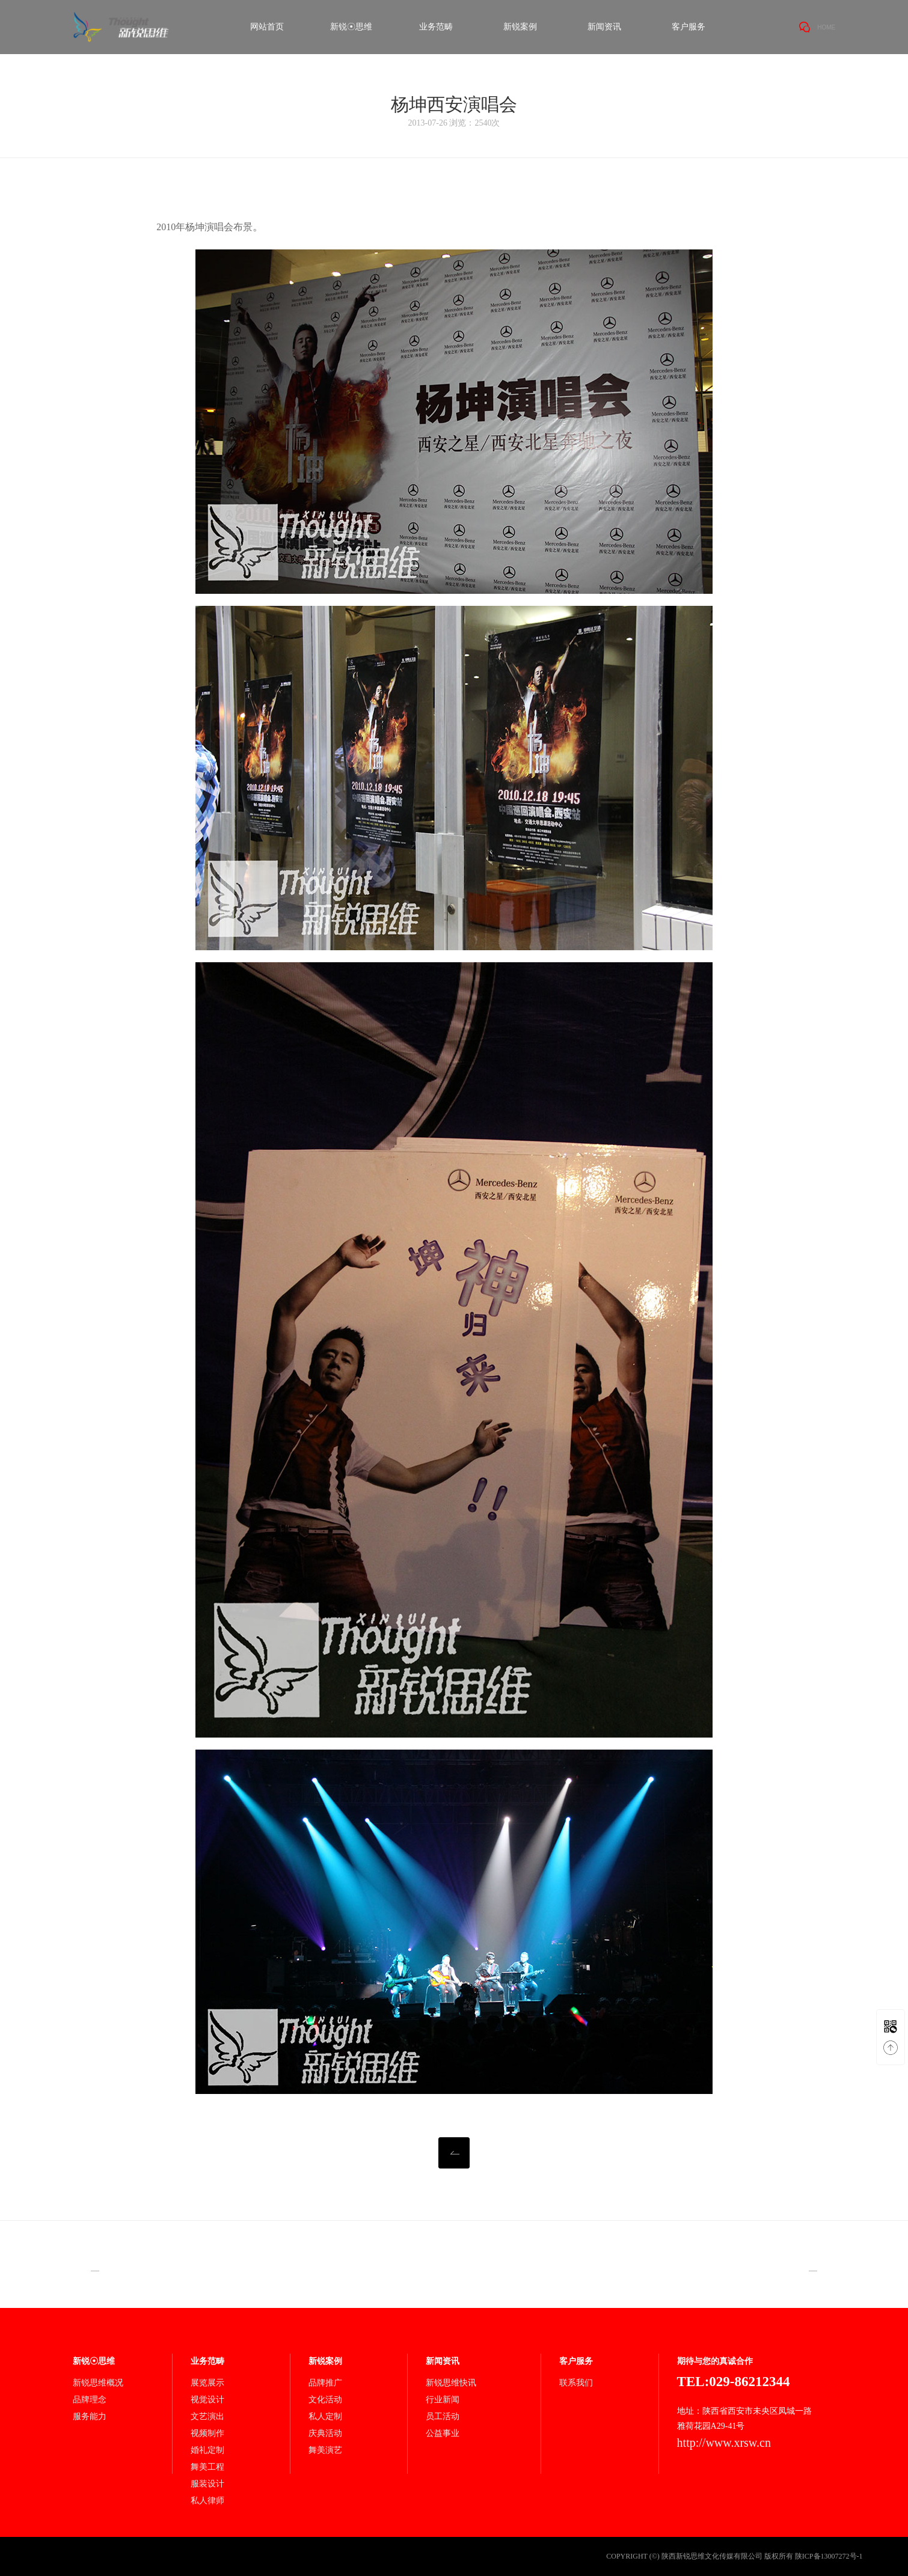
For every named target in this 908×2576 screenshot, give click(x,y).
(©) (654, 2556)
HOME (826, 27)
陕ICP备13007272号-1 (829, 2556)
